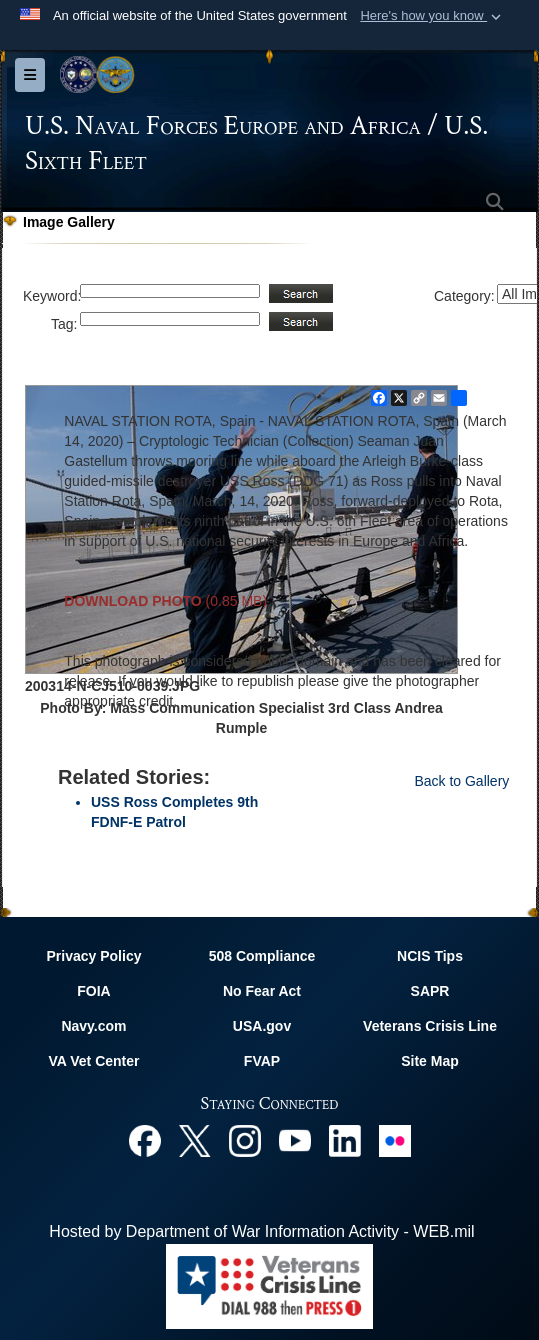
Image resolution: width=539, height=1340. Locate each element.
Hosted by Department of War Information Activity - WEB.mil (261, 1231)
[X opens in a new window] (195, 1139)
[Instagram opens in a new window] (245, 1139)
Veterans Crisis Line (430, 1026)
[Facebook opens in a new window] (145, 1139)
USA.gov (262, 1026)
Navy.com (93, 1026)
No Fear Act (262, 991)
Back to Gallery (461, 781)
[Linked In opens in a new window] (345, 1139)
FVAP (262, 1061)
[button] (432, 16)
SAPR (430, 991)
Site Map (430, 1061)
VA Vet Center (93, 1061)
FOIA (93, 991)
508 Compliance (262, 956)
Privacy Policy (94, 956)
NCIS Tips (430, 956)
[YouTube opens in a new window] (295, 1139)
